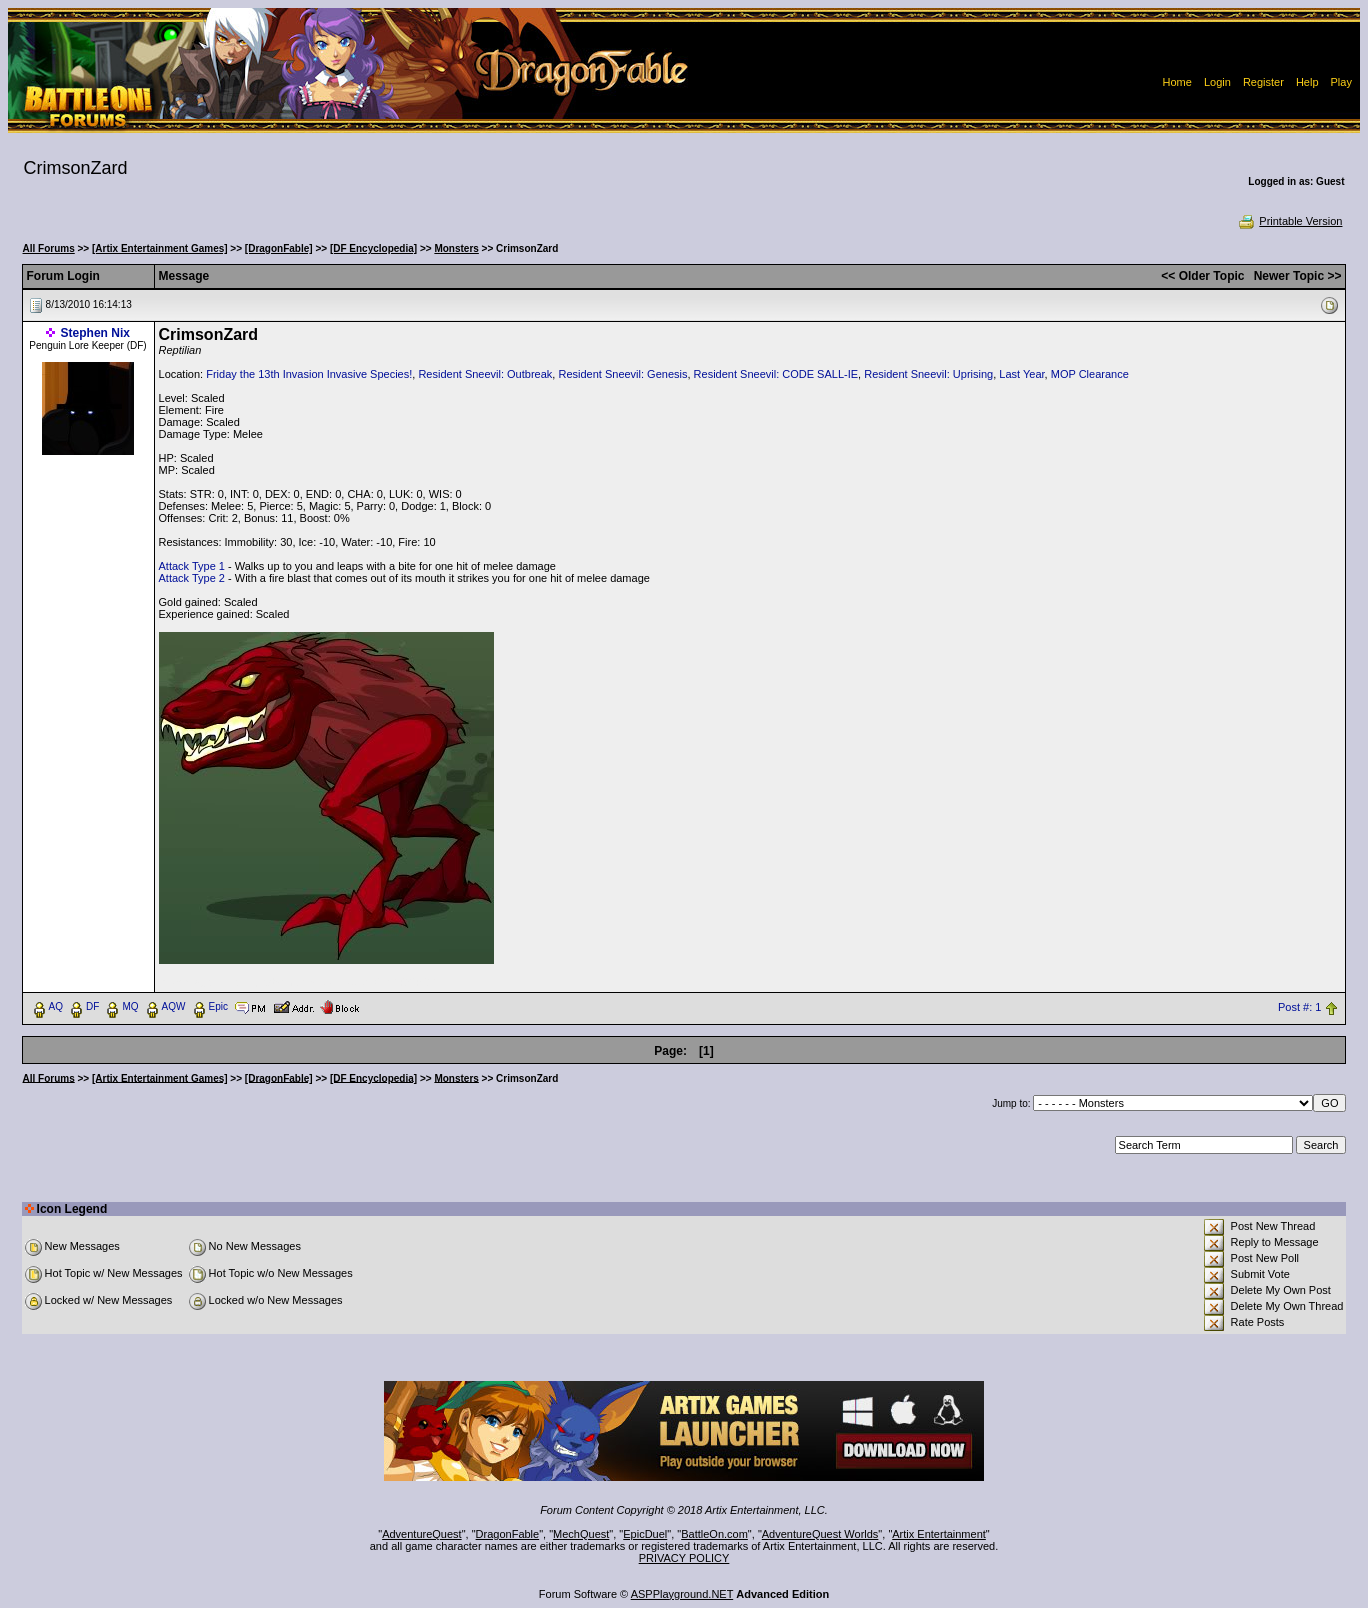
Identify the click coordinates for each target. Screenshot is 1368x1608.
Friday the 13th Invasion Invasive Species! (309, 374)
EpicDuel (645, 1534)
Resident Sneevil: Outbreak (485, 374)
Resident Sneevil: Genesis (622, 374)
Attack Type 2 (192, 578)
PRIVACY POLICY (684, 1558)
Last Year (1021, 374)
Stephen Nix (95, 333)
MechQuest (581, 1534)
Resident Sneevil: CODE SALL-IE (776, 374)
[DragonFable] (279, 248)
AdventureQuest (422, 1534)
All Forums (49, 248)
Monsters (456, 248)
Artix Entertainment (939, 1534)
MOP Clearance (1090, 374)
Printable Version (1289, 221)
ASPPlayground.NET (682, 1594)
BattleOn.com (714, 1534)
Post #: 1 (1299, 1007)
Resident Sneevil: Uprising (928, 374)
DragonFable (508, 1534)
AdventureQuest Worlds (820, 1534)
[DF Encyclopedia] (373, 248)
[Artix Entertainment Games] (160, 248)
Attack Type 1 (192, 566)
